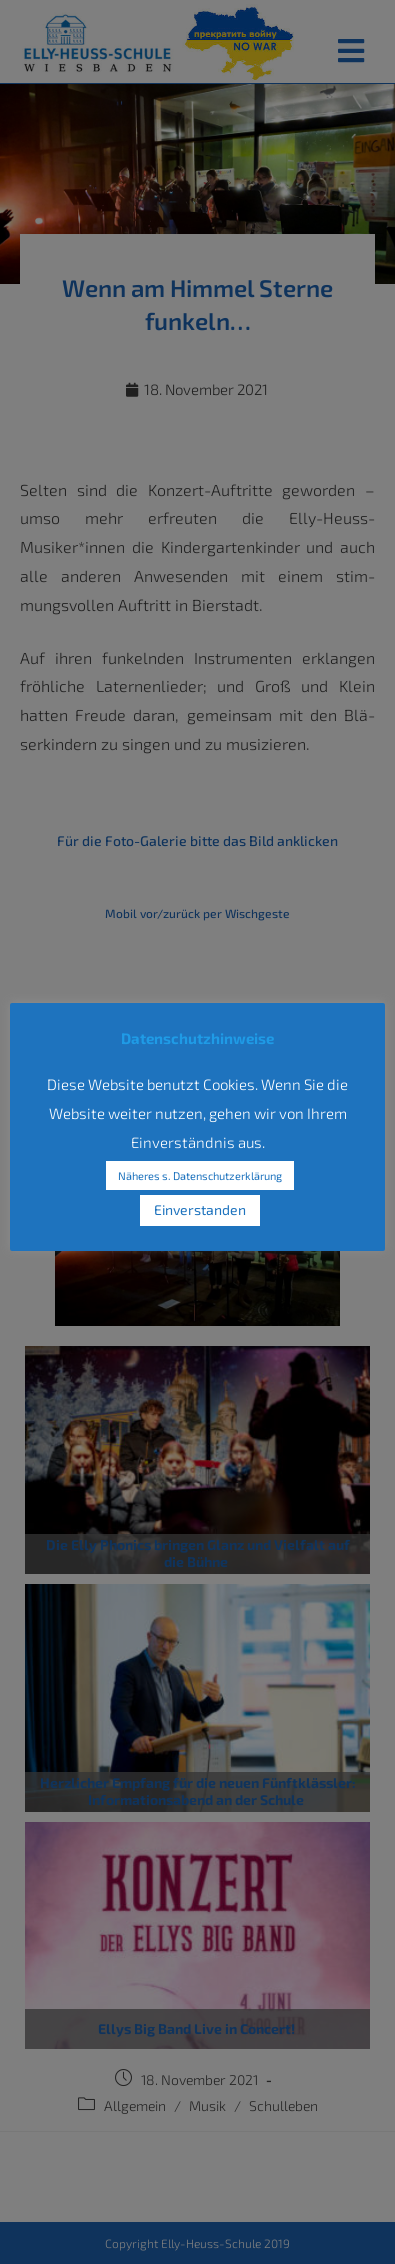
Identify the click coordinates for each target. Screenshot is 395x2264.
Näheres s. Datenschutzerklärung (200, 1175)
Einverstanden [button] (200, 1209)
